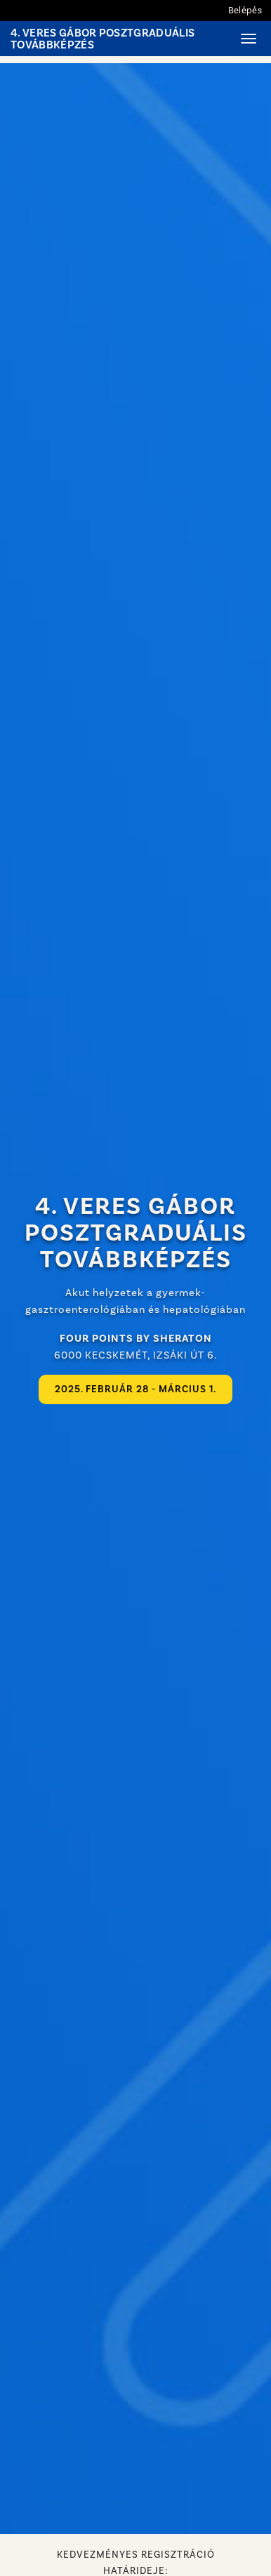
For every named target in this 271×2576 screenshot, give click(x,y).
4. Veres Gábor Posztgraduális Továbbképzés (102, 39)
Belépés (245, 10)
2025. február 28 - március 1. (135, 1389)
